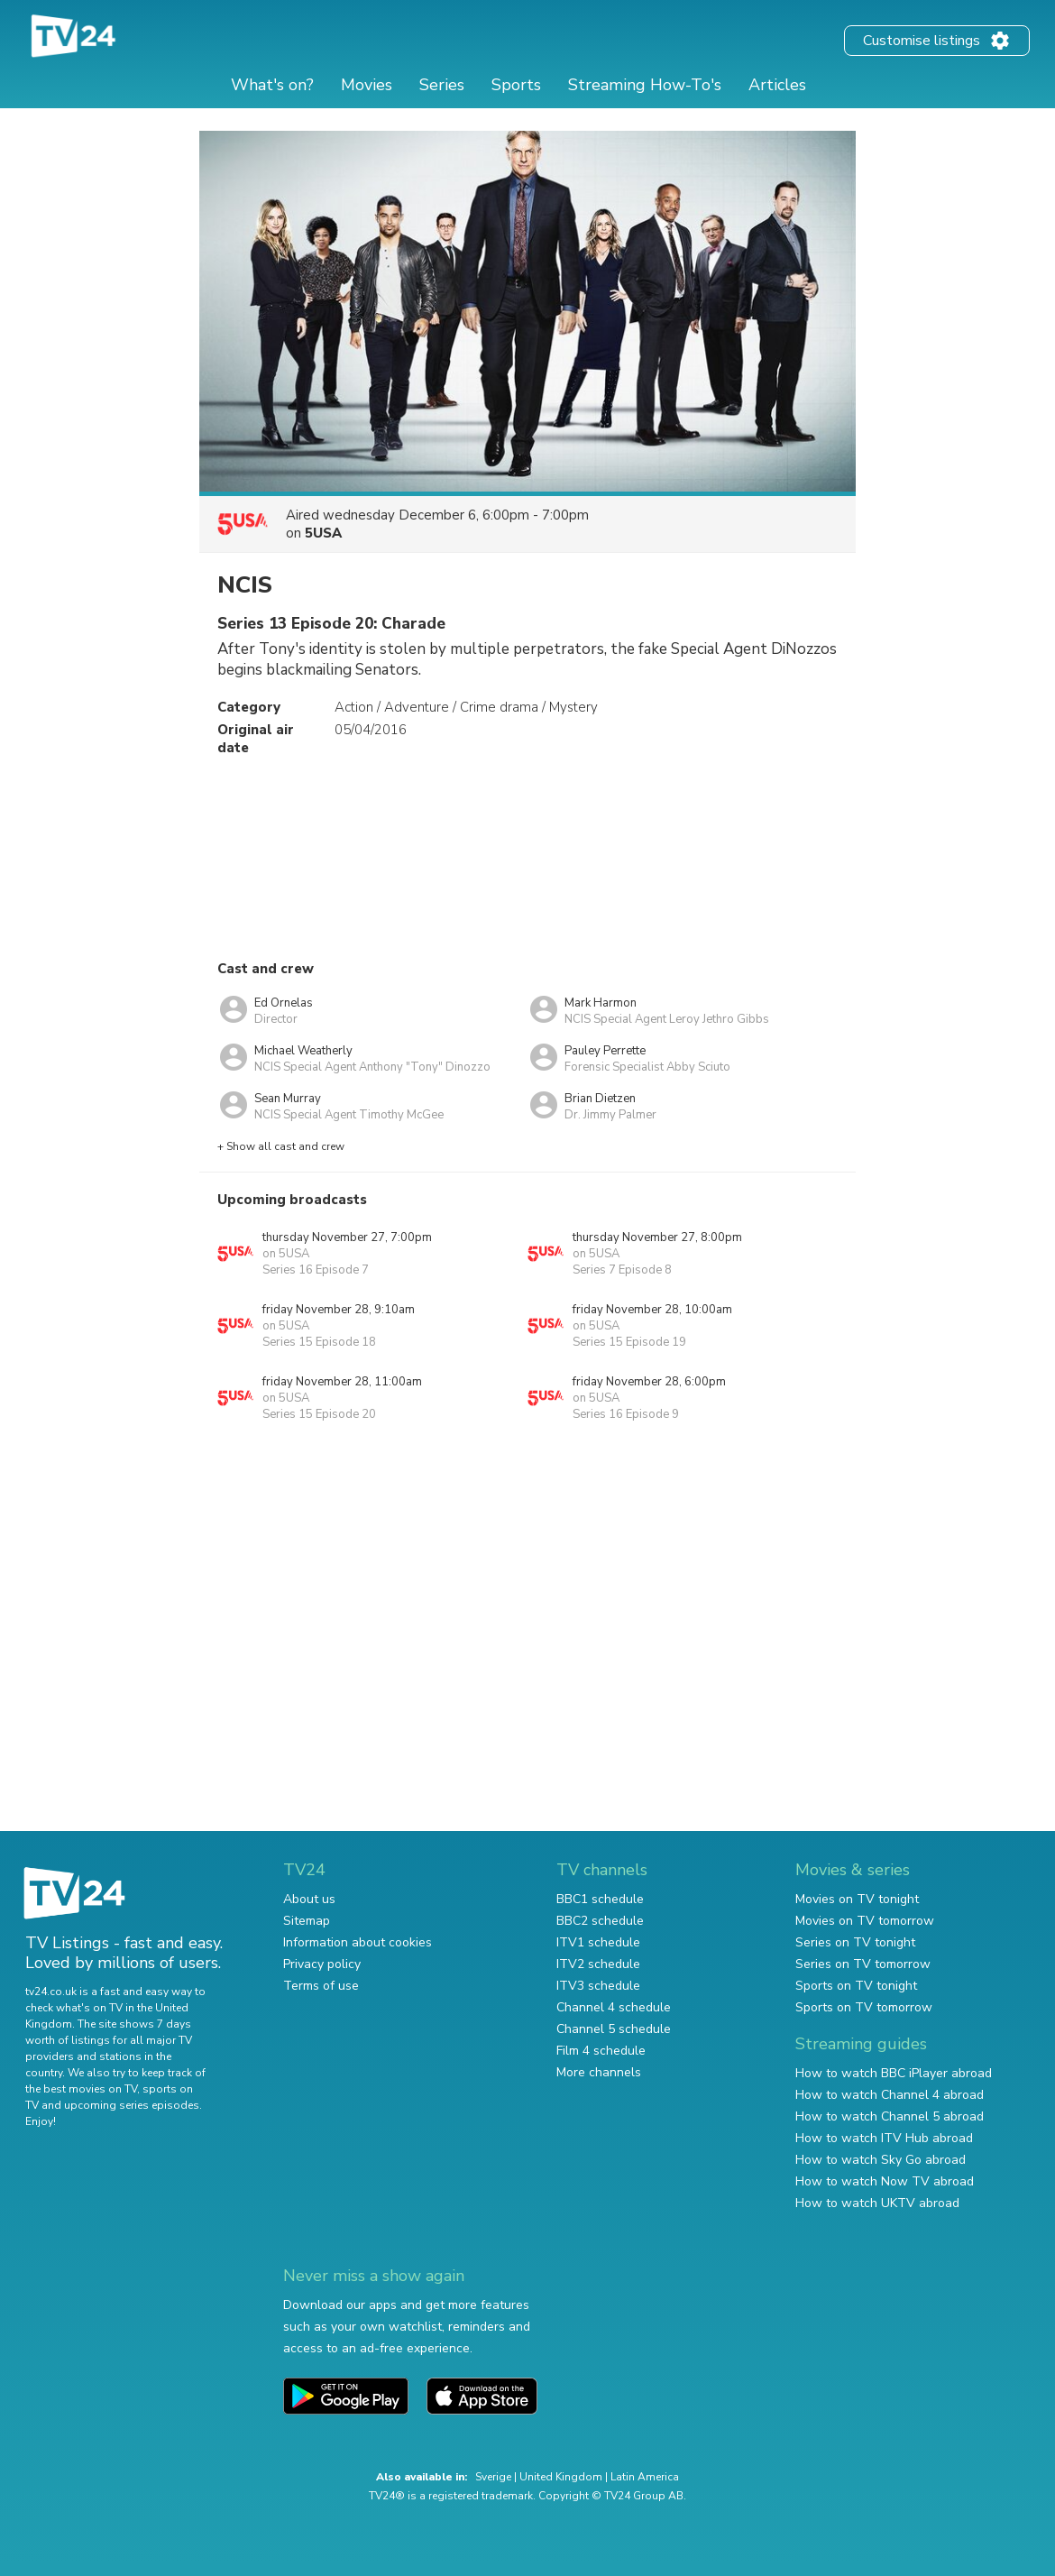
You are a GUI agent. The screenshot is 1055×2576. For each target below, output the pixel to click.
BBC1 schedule (600, 1899)
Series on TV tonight (855, 1942)
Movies (366, 85)
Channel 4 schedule (613, 2007)
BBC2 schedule (600, 1920)
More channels (598, 2072)
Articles (777, 85)
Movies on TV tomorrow (864, 1920)
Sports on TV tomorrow (863, 2007)
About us (309, 1899)
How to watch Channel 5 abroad (889, 2116)
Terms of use (321, 1985)
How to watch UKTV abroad (877, 2203)
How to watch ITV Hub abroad (884, 2138)
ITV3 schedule (598, 1985)
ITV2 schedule (598, 1964)
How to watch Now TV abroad (884, 2181)
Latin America (644, 2477)
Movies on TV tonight (857, 1899)
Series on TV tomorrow (863, 1964)
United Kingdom (560, 2477)
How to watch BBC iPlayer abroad (893, 2073)
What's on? (272, 85)
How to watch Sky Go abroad (880, 2159)
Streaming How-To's (644, 85)
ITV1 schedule (598, 1942)
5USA (323, 533)
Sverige (493, 2477)
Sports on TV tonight (856, 1985)
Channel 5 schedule (613, 2029)
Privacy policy (322, 1964)
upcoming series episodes (131, 2105)
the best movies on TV (81, 2089)
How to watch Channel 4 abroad (889, 2094)
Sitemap (306, 1920)
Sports (516, 85)
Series (441, 85)
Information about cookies (357, 1942)
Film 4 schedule (601, 2050)
